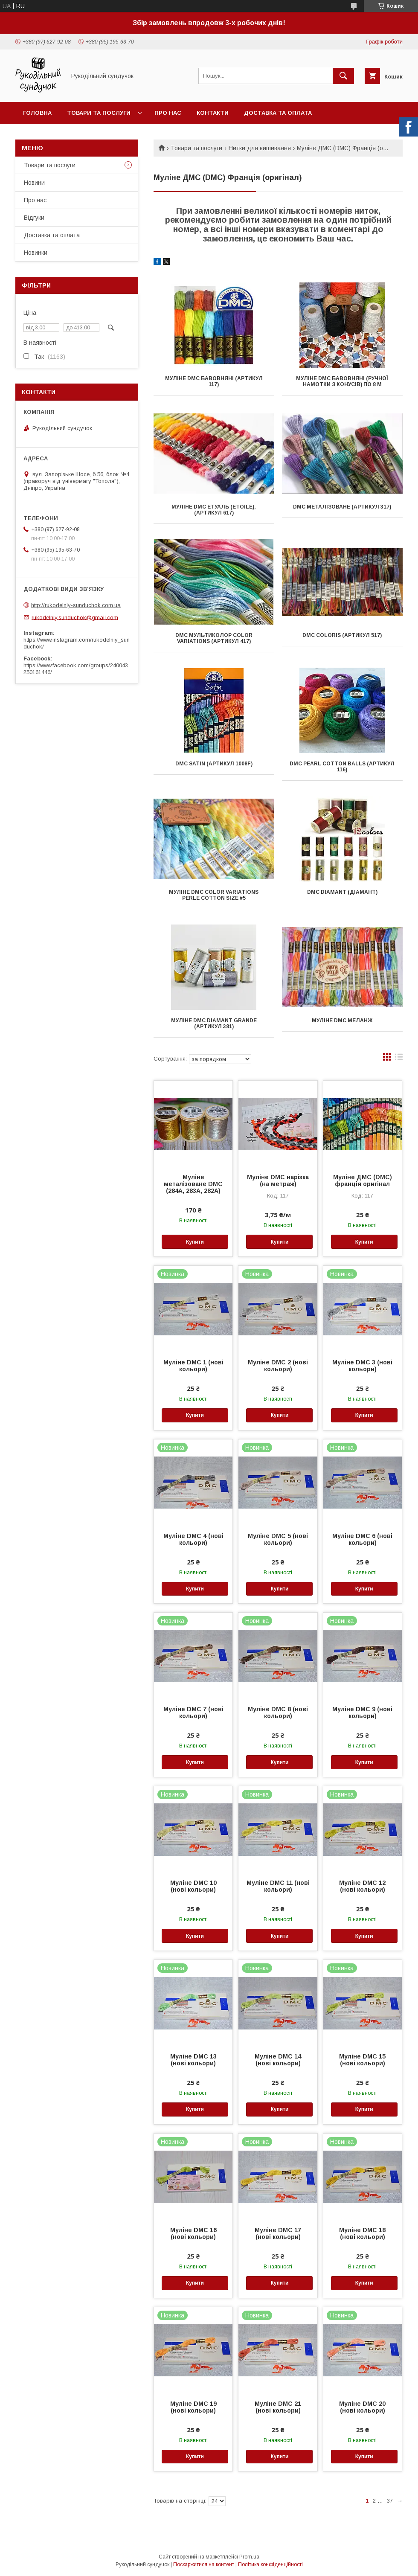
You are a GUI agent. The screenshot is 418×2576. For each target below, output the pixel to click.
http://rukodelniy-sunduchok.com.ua (76, 605)
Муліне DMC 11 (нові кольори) (278, 1886)
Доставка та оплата (278, 113)
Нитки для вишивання (260, 148)
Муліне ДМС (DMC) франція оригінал (362, 1180)
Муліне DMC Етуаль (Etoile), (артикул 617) (213, 510)
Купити (195, 1242)
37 (390, 2500)
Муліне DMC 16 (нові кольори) (193, 2233)
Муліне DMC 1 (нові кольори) (193, 1365)
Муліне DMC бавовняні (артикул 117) (214, 381)
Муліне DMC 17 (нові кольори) (278, 2233)
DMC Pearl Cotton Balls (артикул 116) (342, 767)
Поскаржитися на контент (203, 2564)
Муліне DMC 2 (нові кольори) (278, 1365)
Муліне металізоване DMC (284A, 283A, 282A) (193, 1184)
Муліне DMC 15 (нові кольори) (362, 2060)
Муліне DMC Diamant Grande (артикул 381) (214, 1023)
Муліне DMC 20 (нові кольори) (362, 2407)
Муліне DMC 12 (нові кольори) (362, 1886)
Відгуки (34, 217)
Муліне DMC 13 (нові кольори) (193, 2060)
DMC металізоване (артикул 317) (342, 507)
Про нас (167, 113)
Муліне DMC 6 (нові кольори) (362, 1539)
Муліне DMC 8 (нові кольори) (278, 1712)
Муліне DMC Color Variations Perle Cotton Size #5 (213, 895)
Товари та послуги (99, 113)
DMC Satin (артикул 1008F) (214, 764)
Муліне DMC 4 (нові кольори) (193, 1539)
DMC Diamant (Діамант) (342, 892)
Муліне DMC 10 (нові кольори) (193, 1886)
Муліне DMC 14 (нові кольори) (278, 2060)
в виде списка (399, 1059)
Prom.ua (249, 2557)
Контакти (213, 113)
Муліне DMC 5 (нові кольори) (278, 1539)
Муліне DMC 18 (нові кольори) (362, 2233)
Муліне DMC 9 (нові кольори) (362, 1712)
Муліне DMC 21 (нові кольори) (278, 2407)
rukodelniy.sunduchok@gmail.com (75, 617)
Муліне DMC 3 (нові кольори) (362, 1365)
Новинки (35, 252)
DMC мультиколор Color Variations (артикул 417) (214, 638)
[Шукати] (343, 76)
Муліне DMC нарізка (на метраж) (278, 1180)
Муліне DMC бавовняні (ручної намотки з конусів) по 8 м (342, 381)
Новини (34, 182)
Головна (37, 113)
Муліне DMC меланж (342, 1020)
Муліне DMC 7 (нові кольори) (193, 1712)
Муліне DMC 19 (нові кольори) (193, 2407)
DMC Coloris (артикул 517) (342, 635)
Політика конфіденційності (270, 2564)
